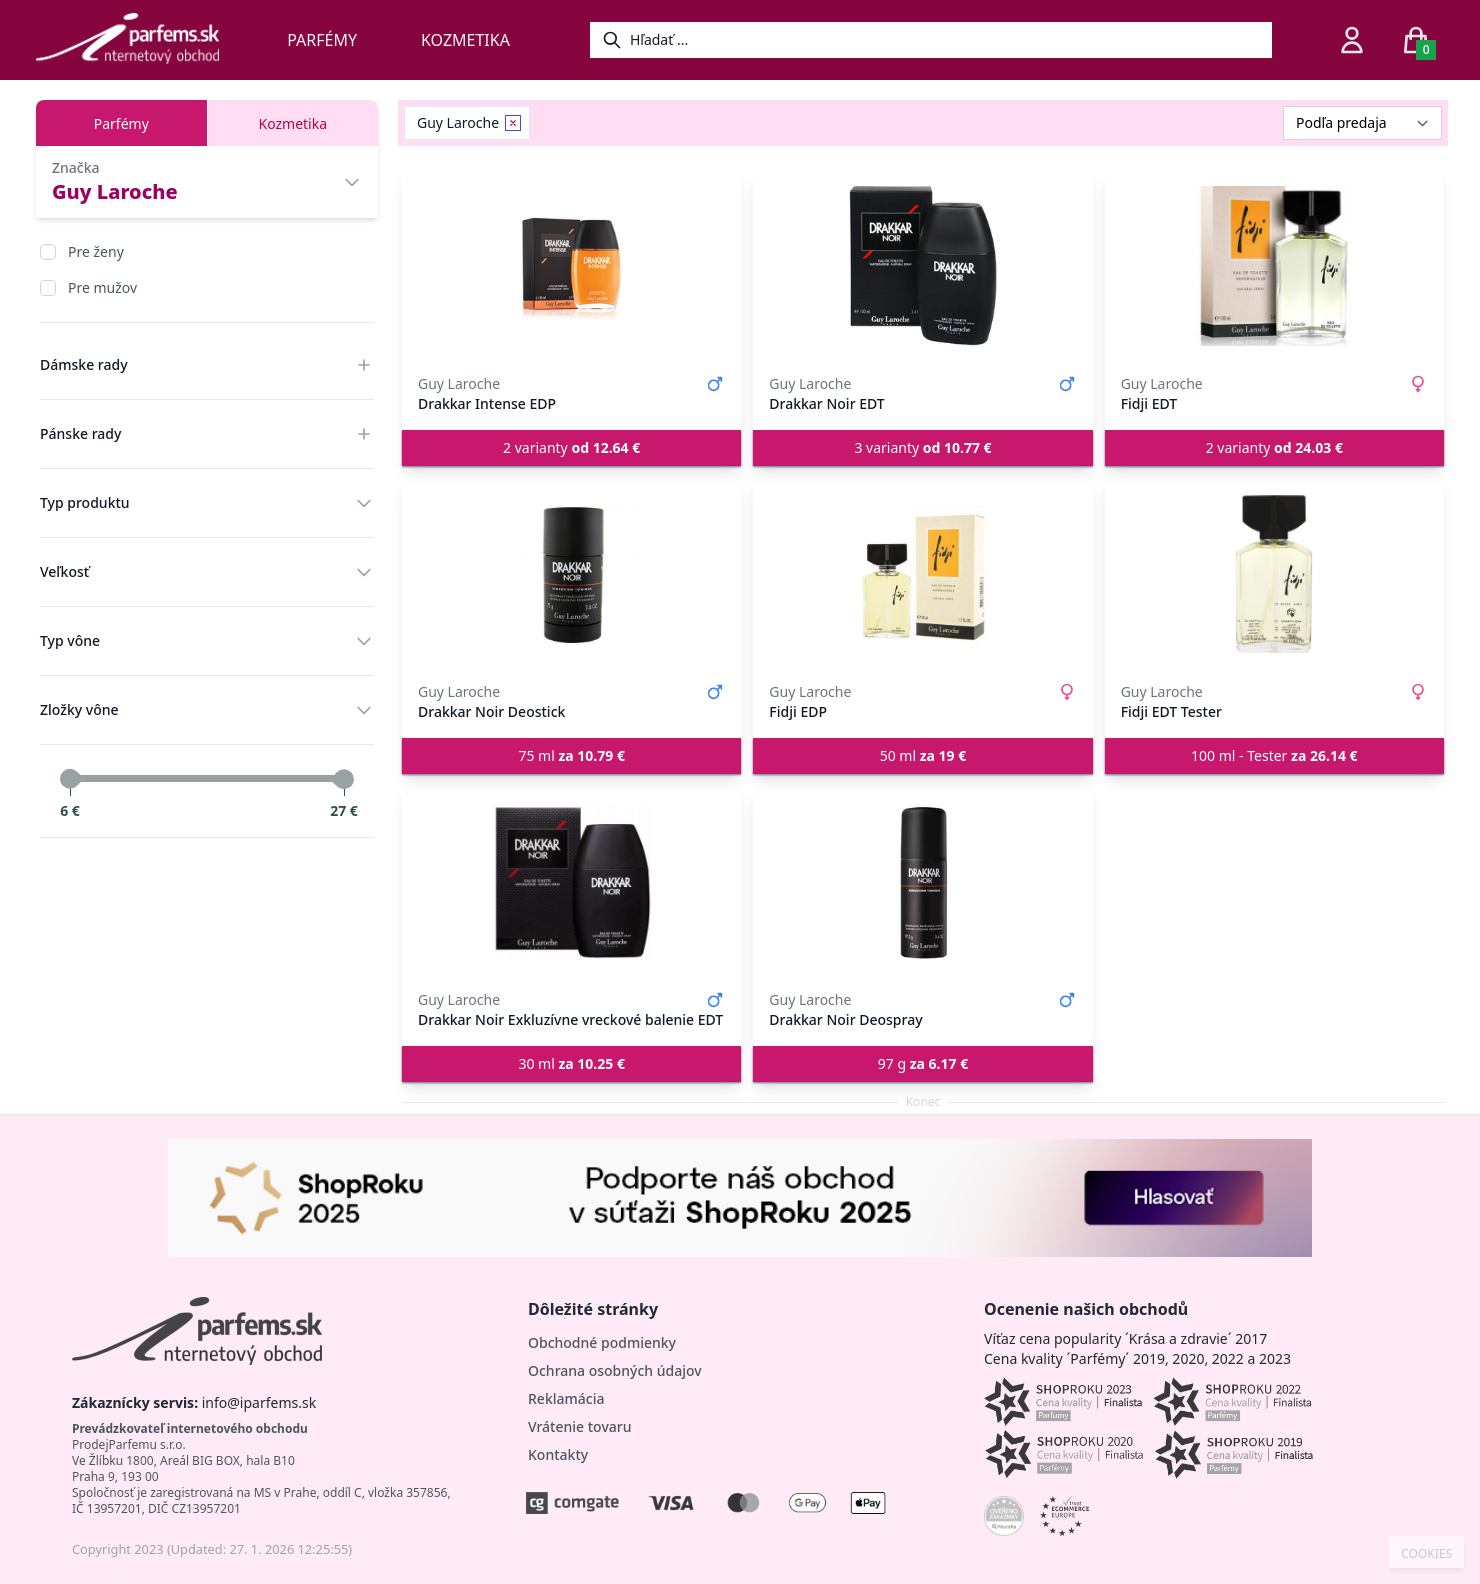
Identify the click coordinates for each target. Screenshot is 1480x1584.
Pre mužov (102, 287)
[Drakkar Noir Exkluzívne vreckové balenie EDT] (571, 882)
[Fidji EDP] (922, 574)
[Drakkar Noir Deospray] (922, 882)
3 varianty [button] (922, 447)
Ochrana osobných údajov (615, 1370)
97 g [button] (923, 1063)
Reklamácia (566, 1398)
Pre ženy (96, 251)
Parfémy (322, 40)
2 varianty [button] (571, 447)
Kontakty (558, 1454)
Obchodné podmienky (602, 1342)
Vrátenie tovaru (579, 1426)
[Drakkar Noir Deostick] (571, 574)
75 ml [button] (571, 755)
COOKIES (1426, 1554)
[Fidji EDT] (1274, 266)
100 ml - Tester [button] (1274, 755)
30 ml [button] (571, 1063)
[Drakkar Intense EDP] (571, 266)
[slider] (70, 779)
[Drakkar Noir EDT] (922, 266)
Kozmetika (465, 40)
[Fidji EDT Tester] (1274, 574)
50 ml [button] (923, 755)
